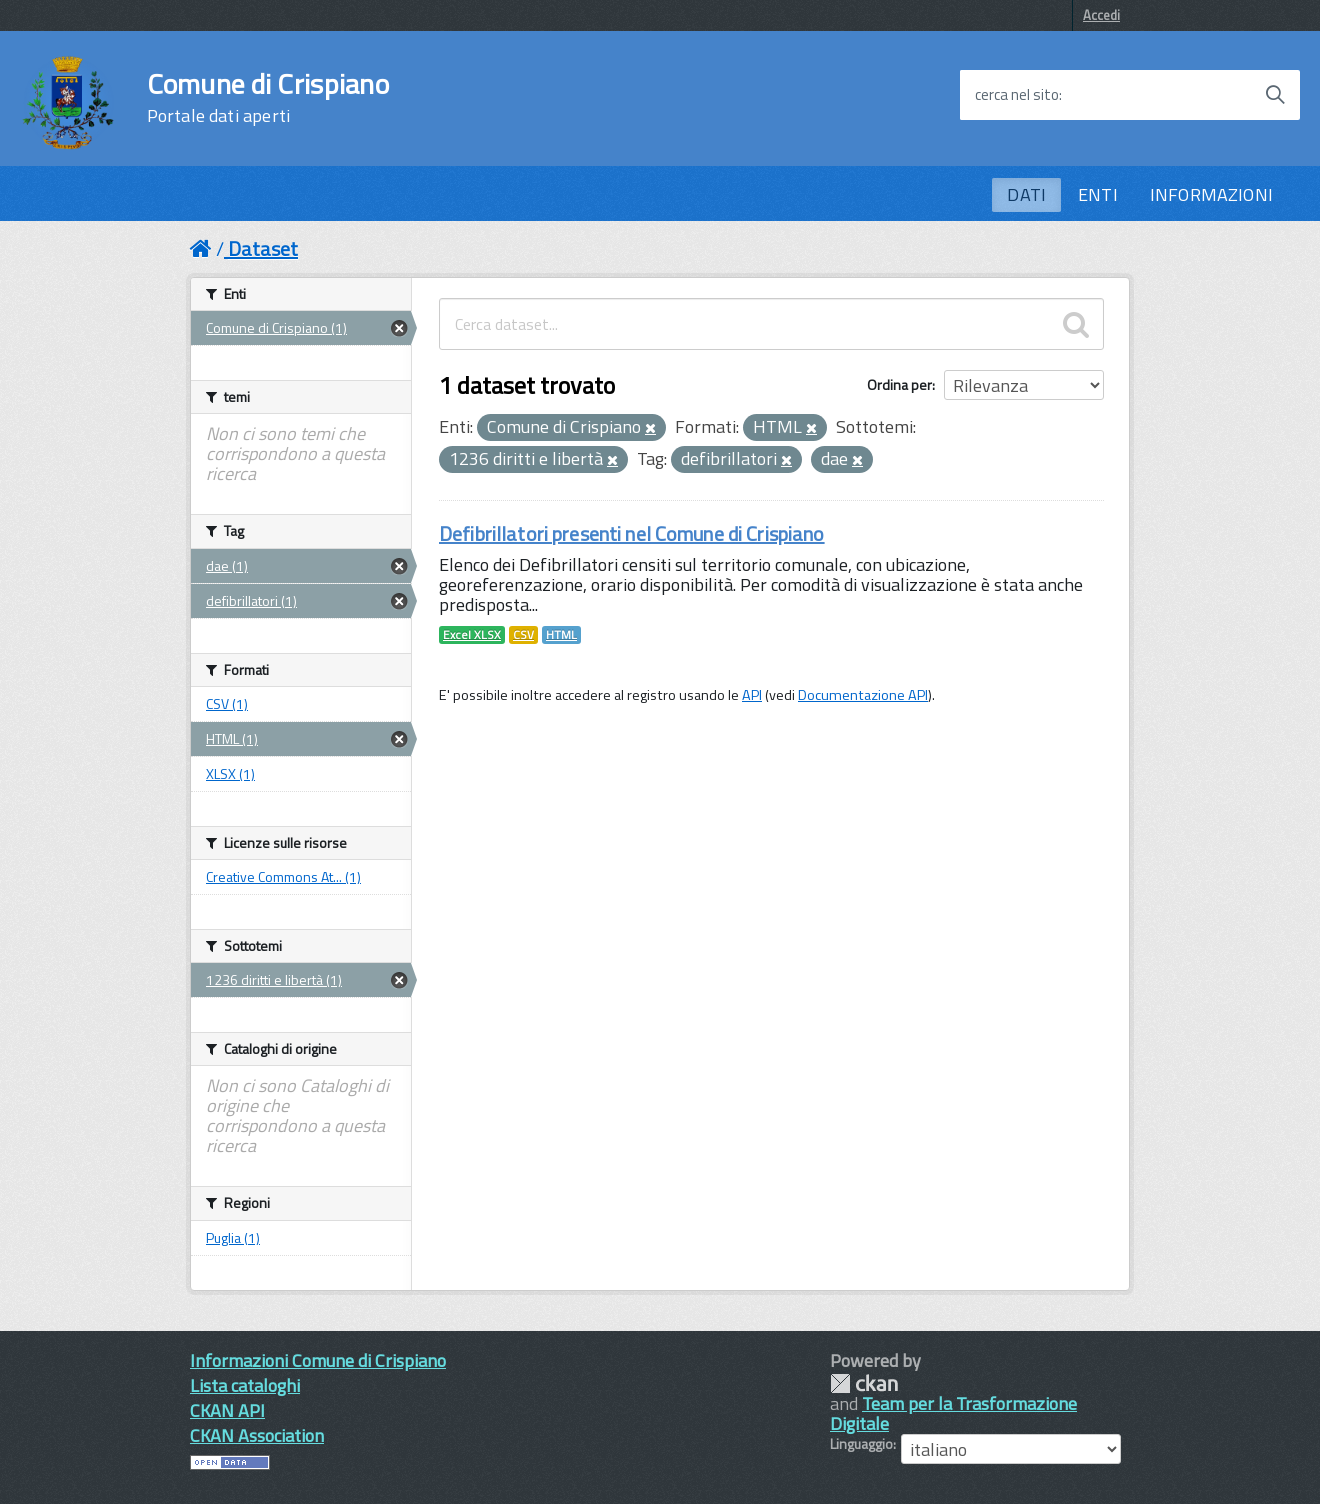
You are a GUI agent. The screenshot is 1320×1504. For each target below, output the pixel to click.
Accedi (1101, 15)
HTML (561, 635)
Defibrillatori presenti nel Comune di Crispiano (632, 533)
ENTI (1098, 194)
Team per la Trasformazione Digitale (953, 1413)
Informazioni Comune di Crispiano (318, 1360)
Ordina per (899, 384)
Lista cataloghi (245, 1385)
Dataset (263, 248)
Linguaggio (861, 1444)
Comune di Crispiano (268, 98)
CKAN (864, 1383)
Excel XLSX (472, 635)
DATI (1026, 194)
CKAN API (227, 1410)
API (752, 695)
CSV (523, 635)
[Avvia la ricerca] (1275, 95)
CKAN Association (257, 1435)
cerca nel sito (1017, 95)
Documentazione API (863, 695)
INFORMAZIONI (1211, 194)
